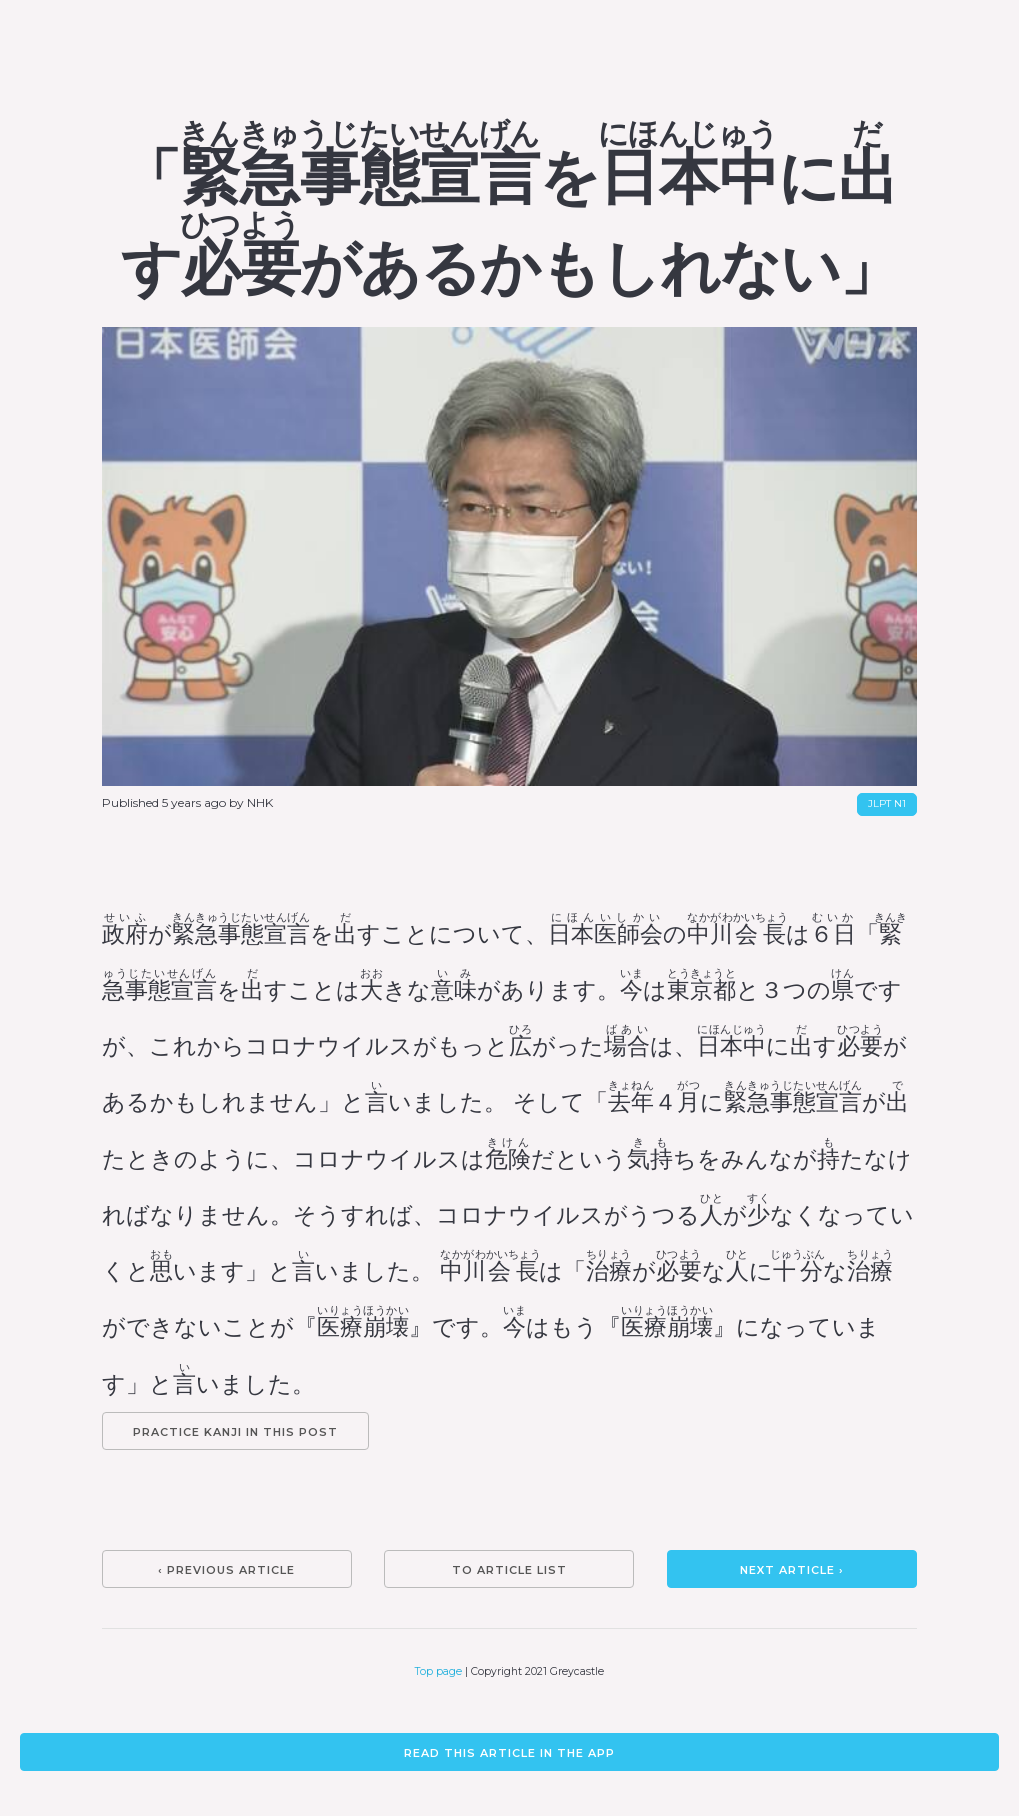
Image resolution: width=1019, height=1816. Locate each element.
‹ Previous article (226, 1570)
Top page (438, 1671)
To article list (509, 1570)
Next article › (792, 1570)
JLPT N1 (887, 803)
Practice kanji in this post (235, 1432)
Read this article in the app (509, 1753)
